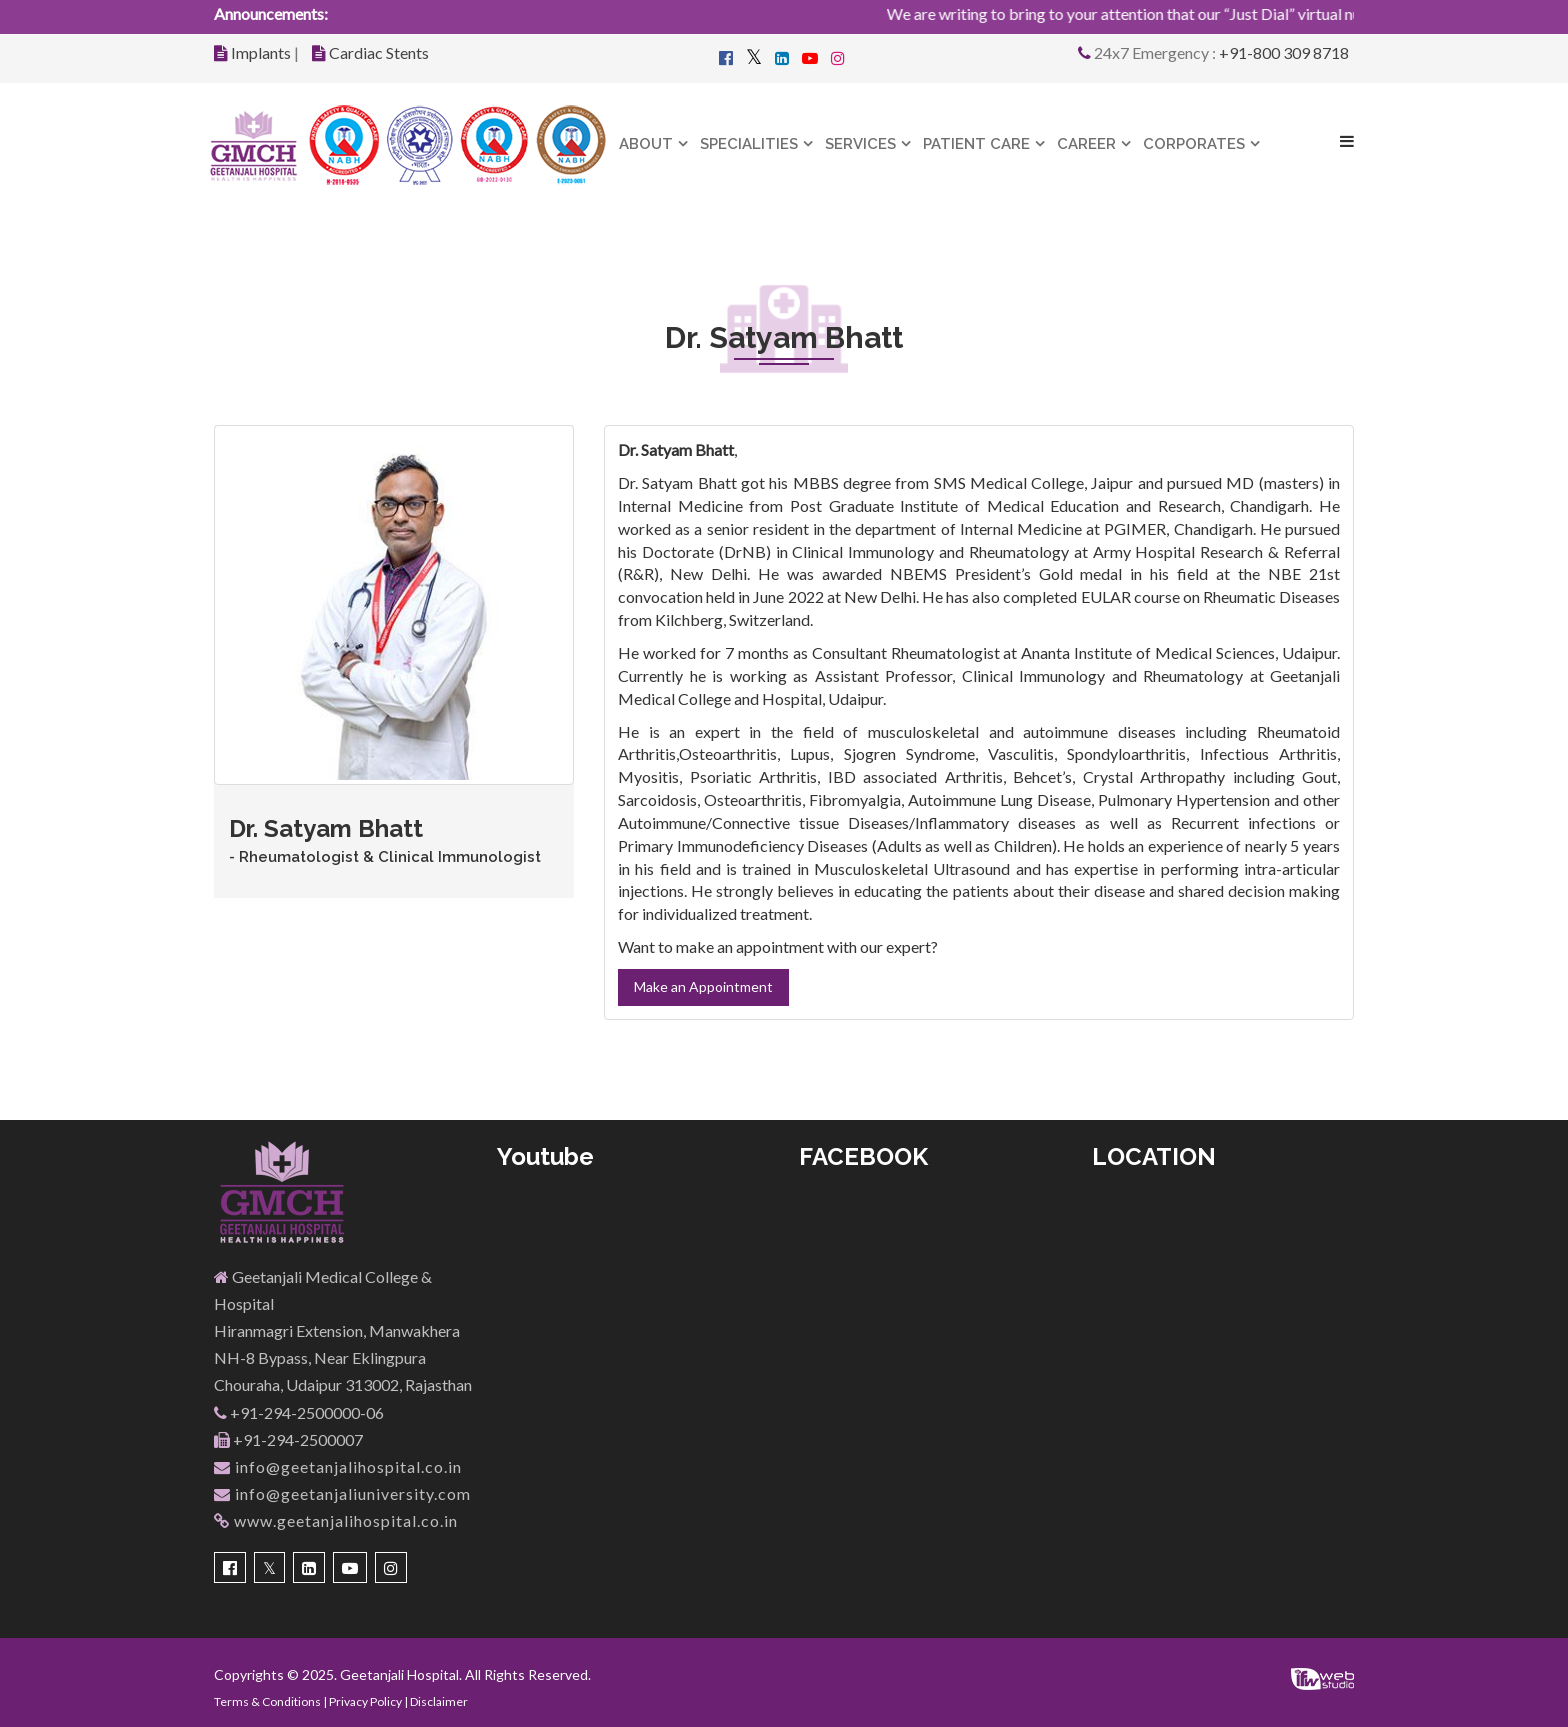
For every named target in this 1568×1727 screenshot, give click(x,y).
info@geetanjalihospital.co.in (338, 1466)
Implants (261, 52)
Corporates (1194, 144)
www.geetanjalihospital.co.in (336, 1520)
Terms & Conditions (267, 1701)
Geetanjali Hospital (399, 1674)
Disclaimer (439, 1701)
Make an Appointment (703, 986)
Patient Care (976, 144)
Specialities (749, 144)
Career (1086, 144)
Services (860, 144)
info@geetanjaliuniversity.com (342, 1493)
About (646, 144)
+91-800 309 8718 (1284, 52)
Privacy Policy (365, 1701)
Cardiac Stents (379, 52)
